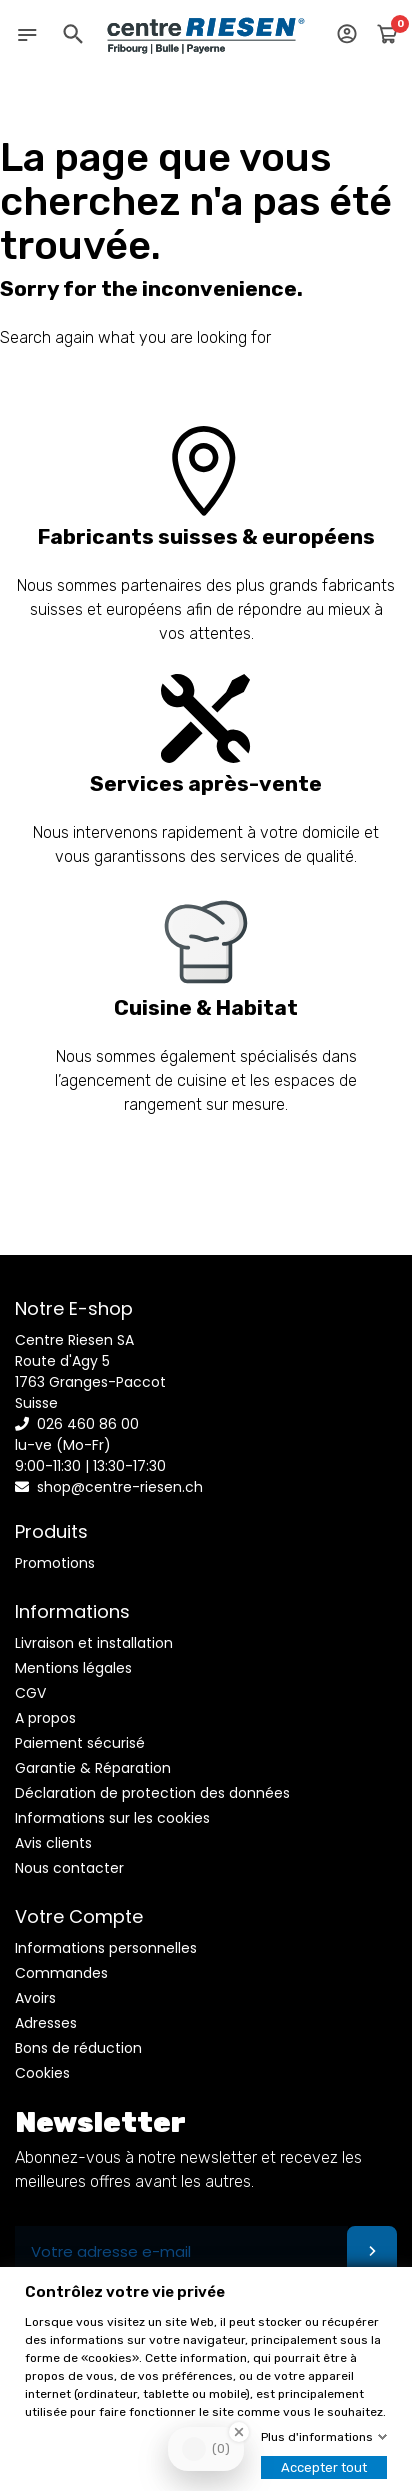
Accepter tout (324, 2467)
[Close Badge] (239, 2432)
